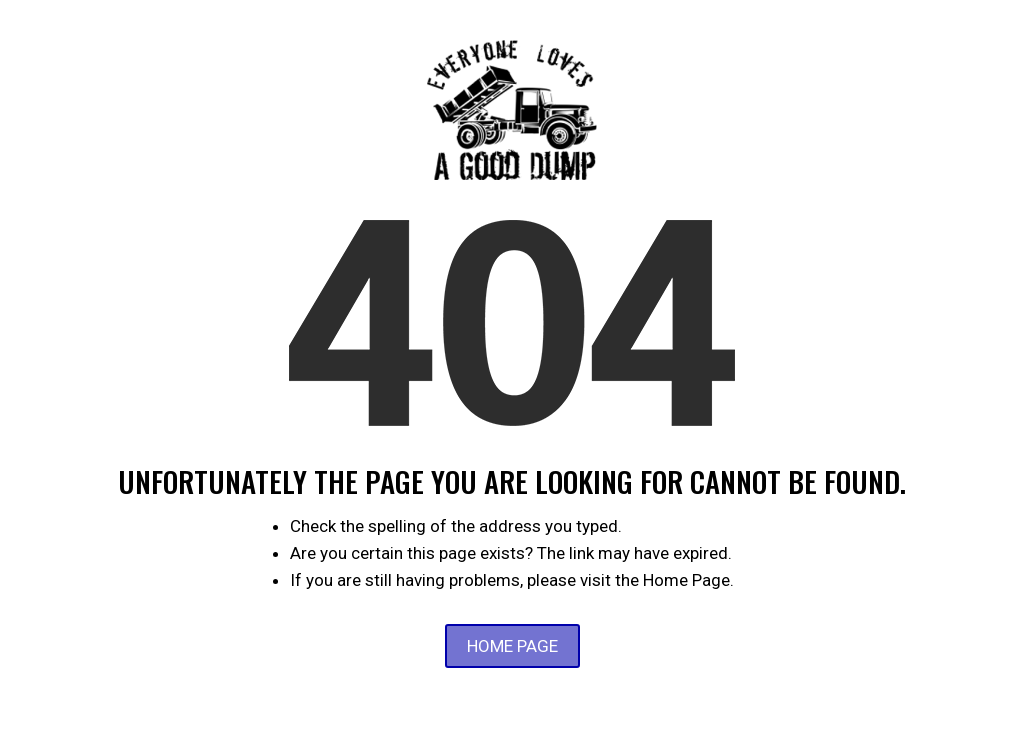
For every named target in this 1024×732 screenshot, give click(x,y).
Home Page (512, 646)
